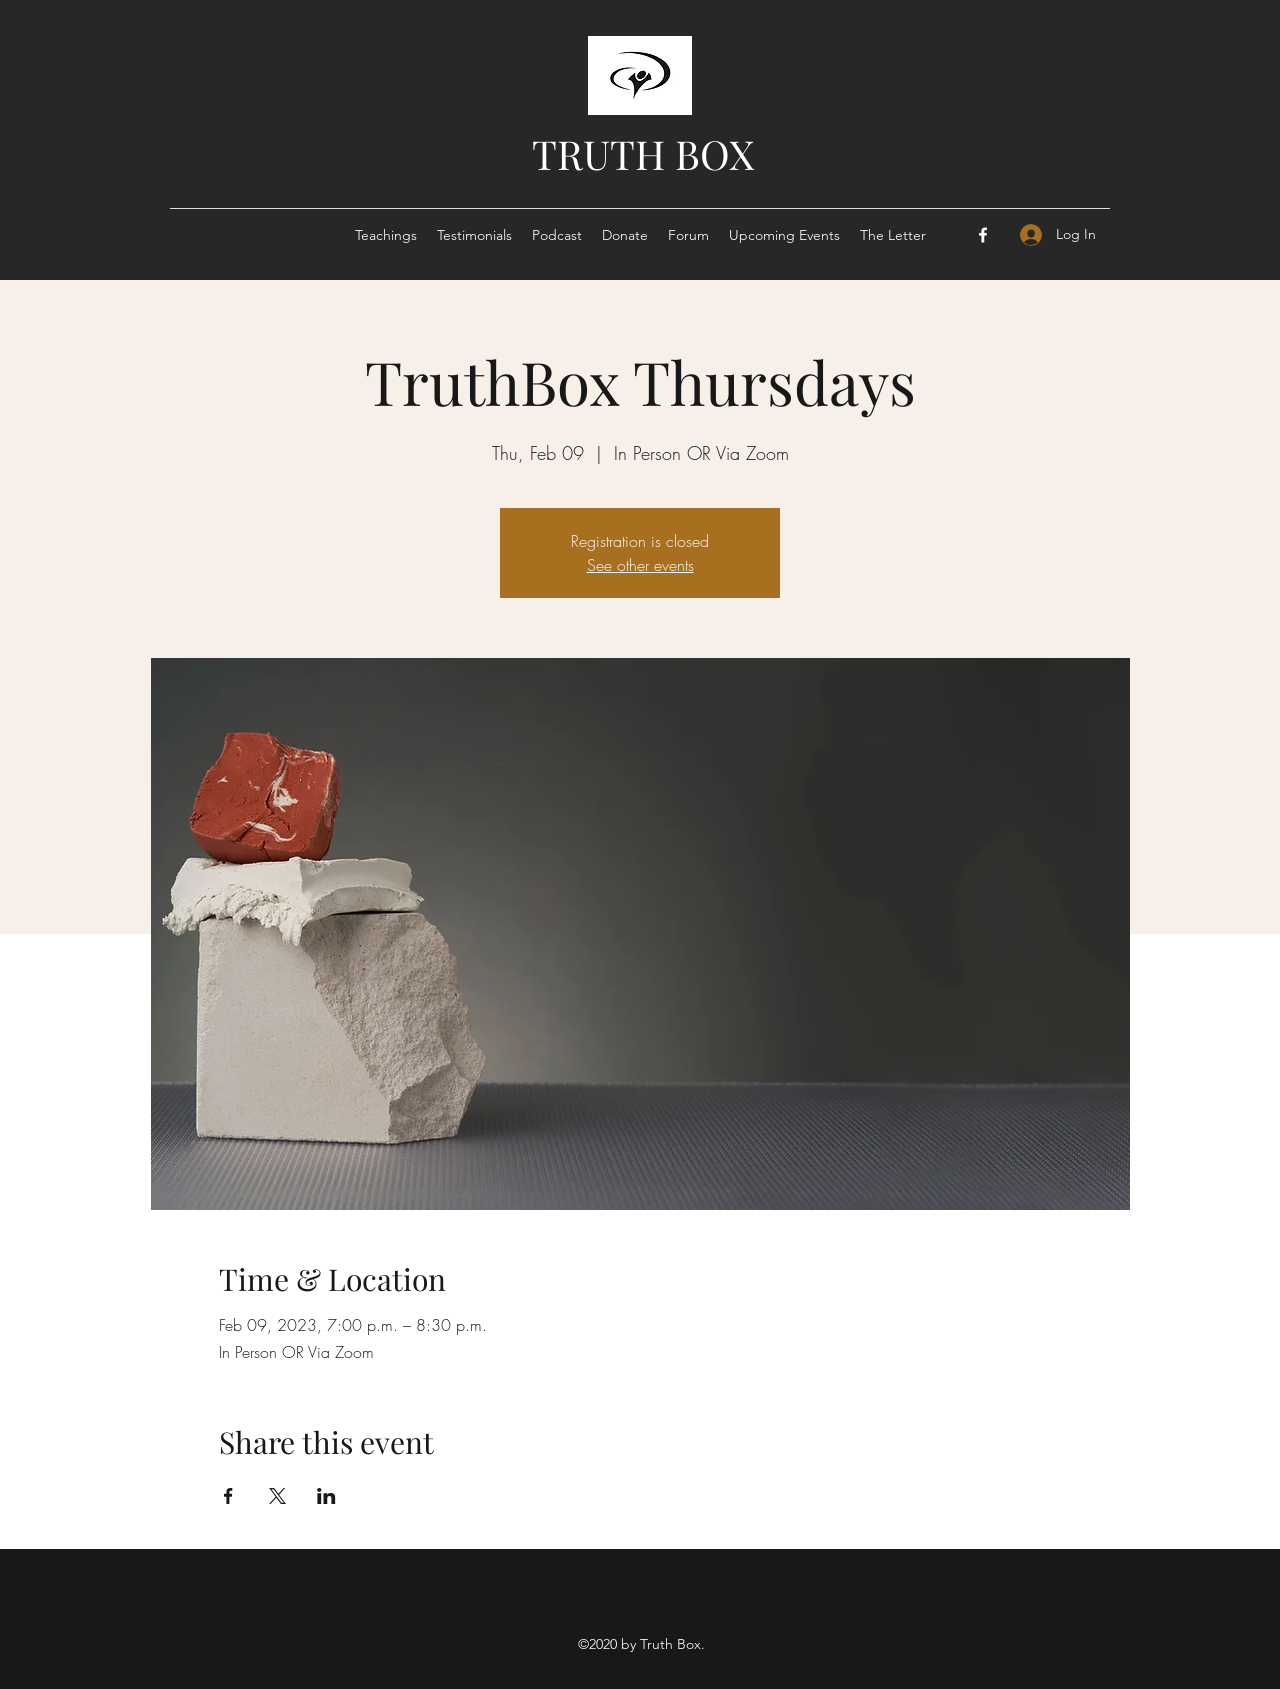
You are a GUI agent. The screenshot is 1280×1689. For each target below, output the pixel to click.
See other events (640, 565)
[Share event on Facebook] (228, 1496)
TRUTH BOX (643, 153)
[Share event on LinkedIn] (326, 1496)
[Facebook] (983, 235)
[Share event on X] (277, 1496)
